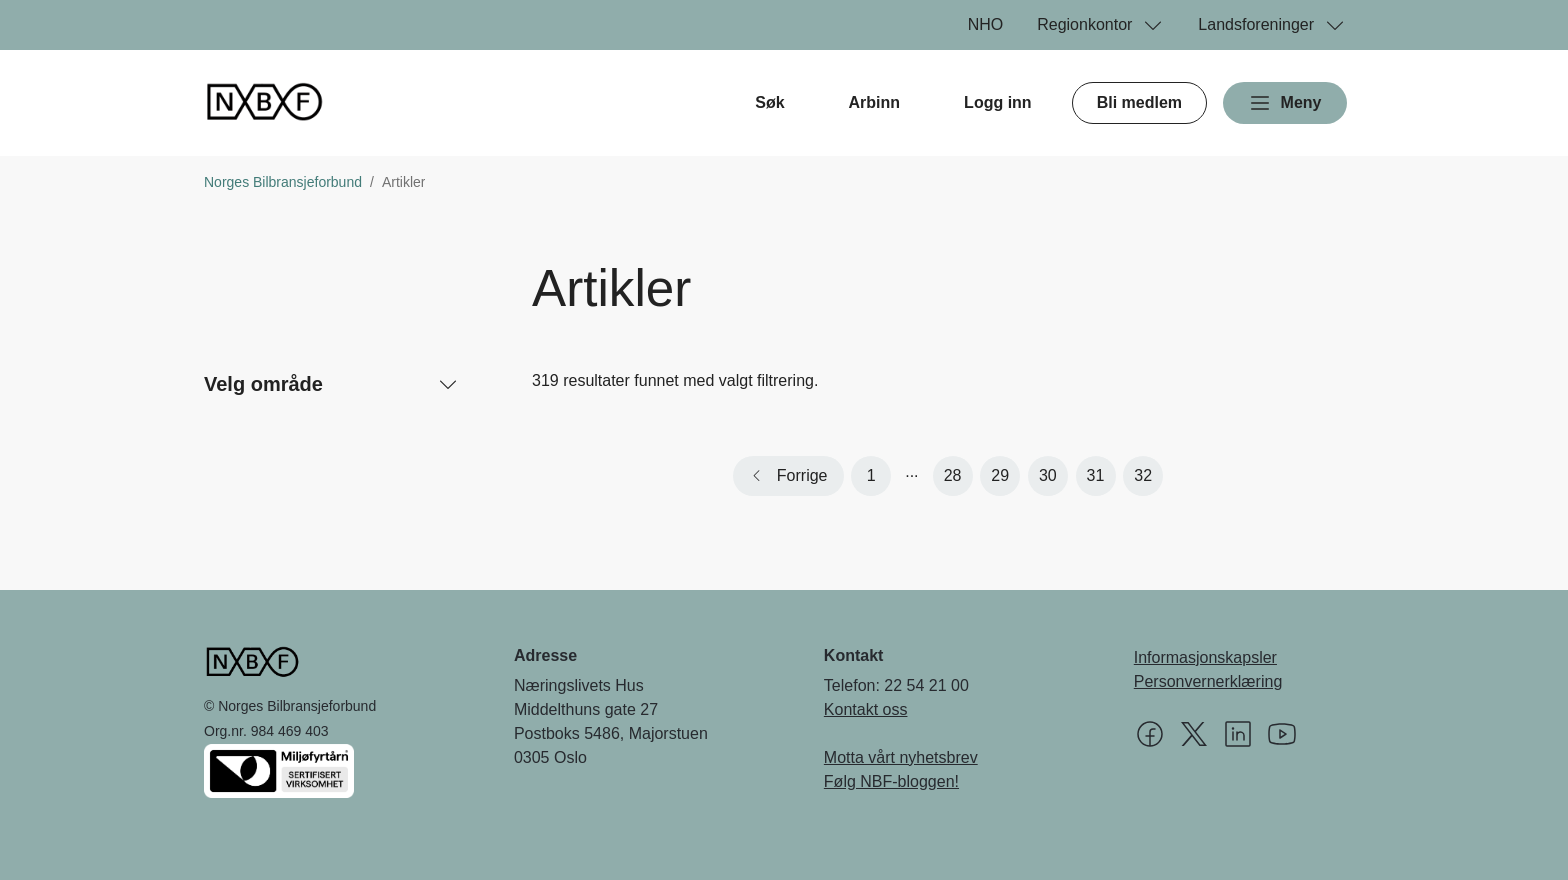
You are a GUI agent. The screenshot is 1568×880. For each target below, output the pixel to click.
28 (953, 475)
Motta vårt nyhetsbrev (901, 757)
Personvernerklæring (1208, 681)
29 (1000, 475)
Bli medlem (1139, 102)
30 (1048, 475)
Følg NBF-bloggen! (891, 781)
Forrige (802, 475)
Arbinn (875, 102)
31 (1096, 475)
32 (1143, 475)
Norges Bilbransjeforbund (283, 182)
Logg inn (998, 102)
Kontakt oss (866, 709)
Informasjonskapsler (1205, 657)
